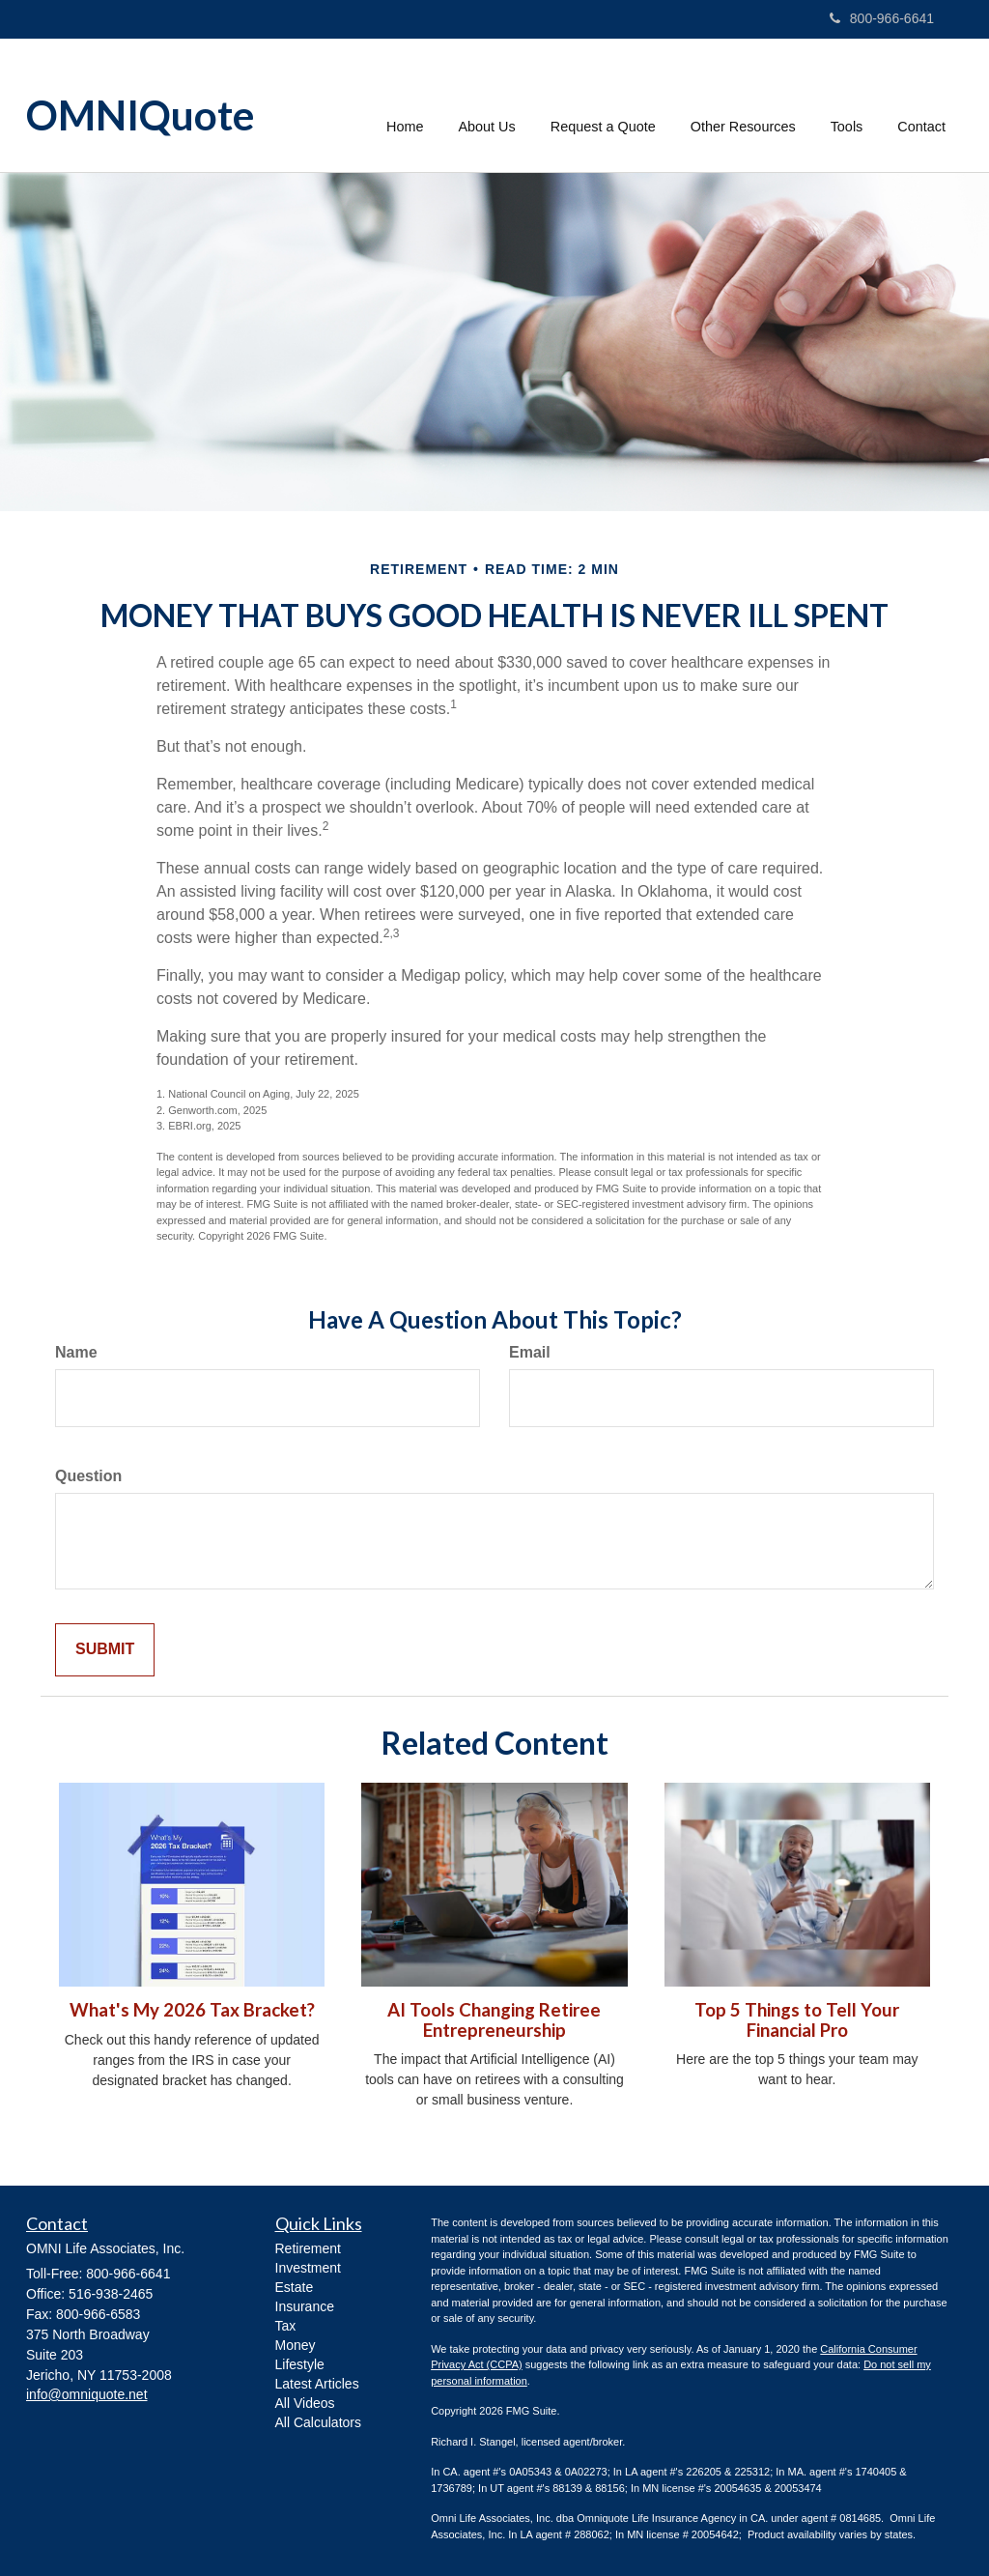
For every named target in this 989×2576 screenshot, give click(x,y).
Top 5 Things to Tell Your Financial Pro (796, 2020)
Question (88, 1476)
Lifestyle (300, 2364)
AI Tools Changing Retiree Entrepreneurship (494, 2020)
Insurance (304, 2306)
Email (530, 1352)
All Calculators (318, 2422)
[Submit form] (105, 1649)
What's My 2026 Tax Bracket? (192, 2009)
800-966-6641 (882, 18)
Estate (294, 2287)
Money (295, 2345)
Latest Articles (317, 2383)
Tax (286, 2325)
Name (76, 1352)
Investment (308, 2267)
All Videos (305, 2403)
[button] (487, 105)
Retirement (308, 2248)
